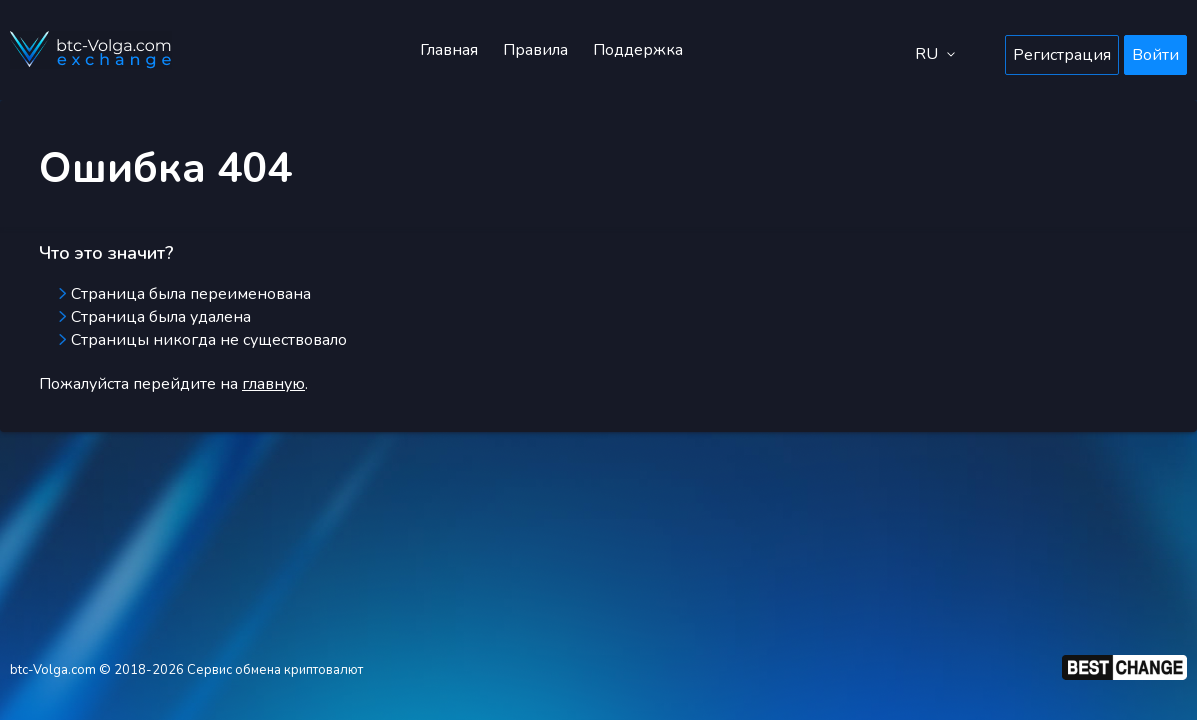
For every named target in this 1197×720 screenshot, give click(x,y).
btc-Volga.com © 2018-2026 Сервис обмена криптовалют (186, 670)
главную (273, 384)
